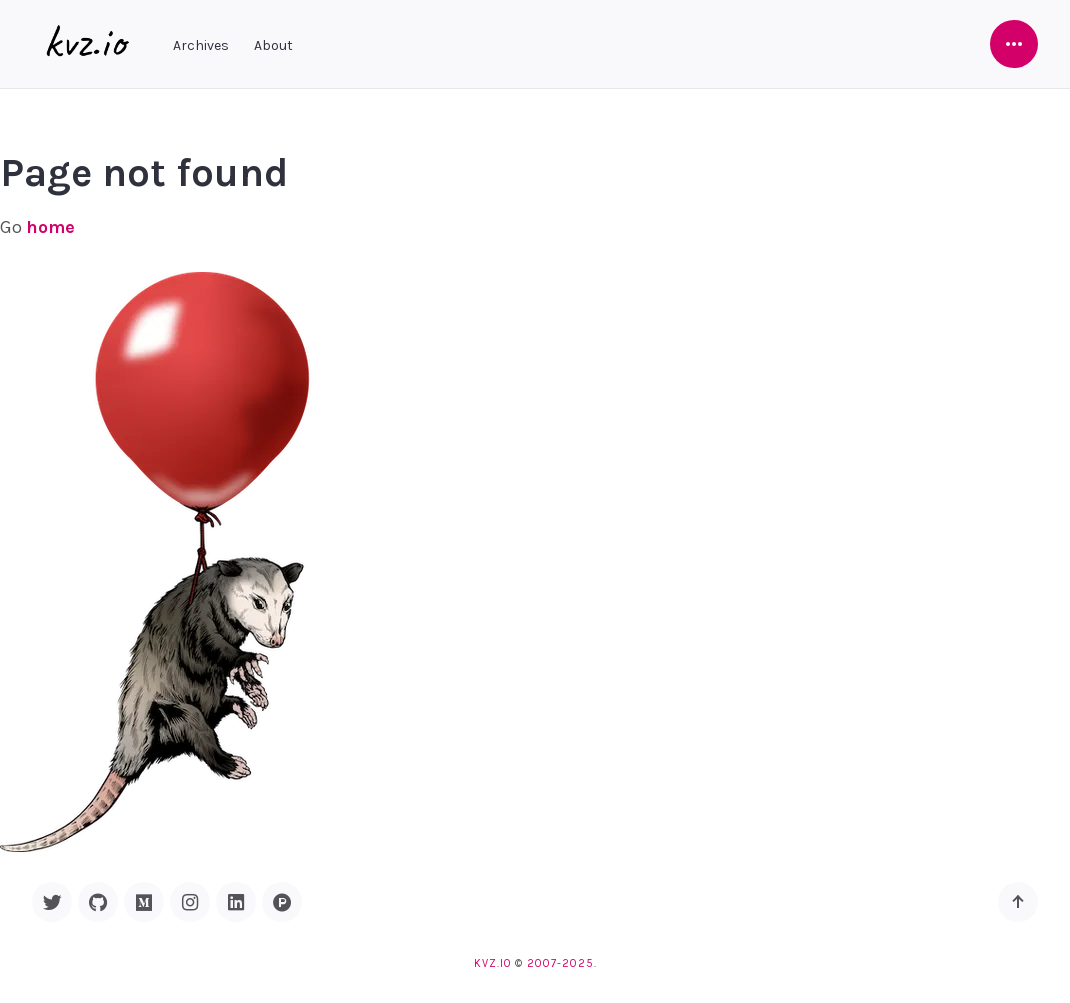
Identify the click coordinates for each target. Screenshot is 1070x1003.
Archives (201, 45)
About (273, 45)
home (50, 227)
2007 (542, 963)
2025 (578, 963)
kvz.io (492, 963)
